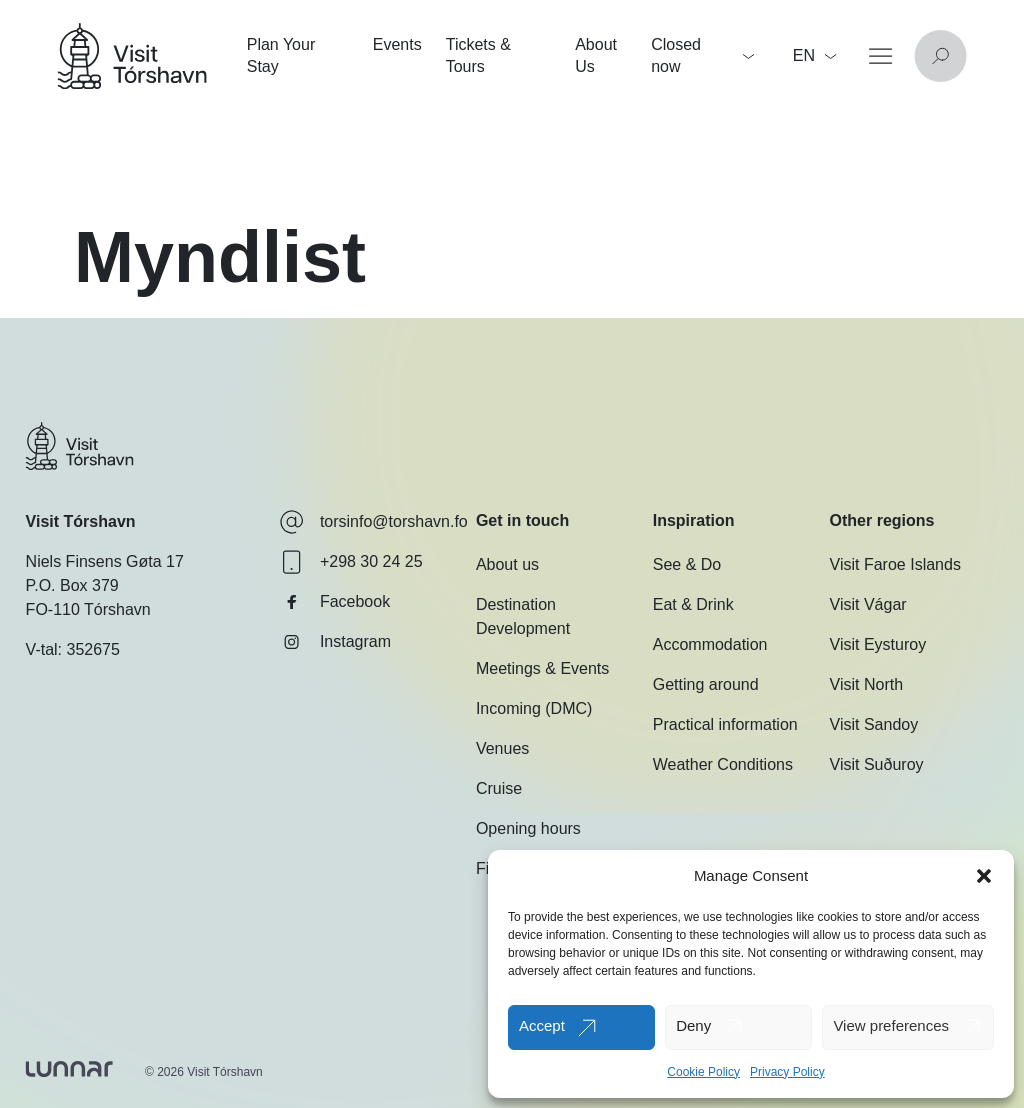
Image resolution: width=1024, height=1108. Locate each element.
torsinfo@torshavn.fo (374, 522)
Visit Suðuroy (877, 764)
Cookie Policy (703, 1072)
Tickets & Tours (478, 55)
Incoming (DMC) (534, 708)
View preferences (891, 1025)
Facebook (335, 602)
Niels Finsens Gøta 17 (105, 561)
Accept (542, 1025)
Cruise (499, 788)
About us (507, 564)
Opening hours (528, 828)
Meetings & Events (542, 668)
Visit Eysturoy (878, 644)
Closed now (702, 55)
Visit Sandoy (874, 724)
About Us (596, 55)
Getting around (706, 684)
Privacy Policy (787, 1072)
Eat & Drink (693, 604)
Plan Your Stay (281, 55)
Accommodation (710, 644)
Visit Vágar (868, 604)
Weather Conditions (723, 764)
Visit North (867, 684)
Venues (502, 748)
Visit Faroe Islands (895, 564)
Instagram (335, 642)
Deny (693, 1025)
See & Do (687, 564)
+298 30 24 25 (351, 562)
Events (397, 44)
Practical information (725, 724)
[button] (984, 876)
